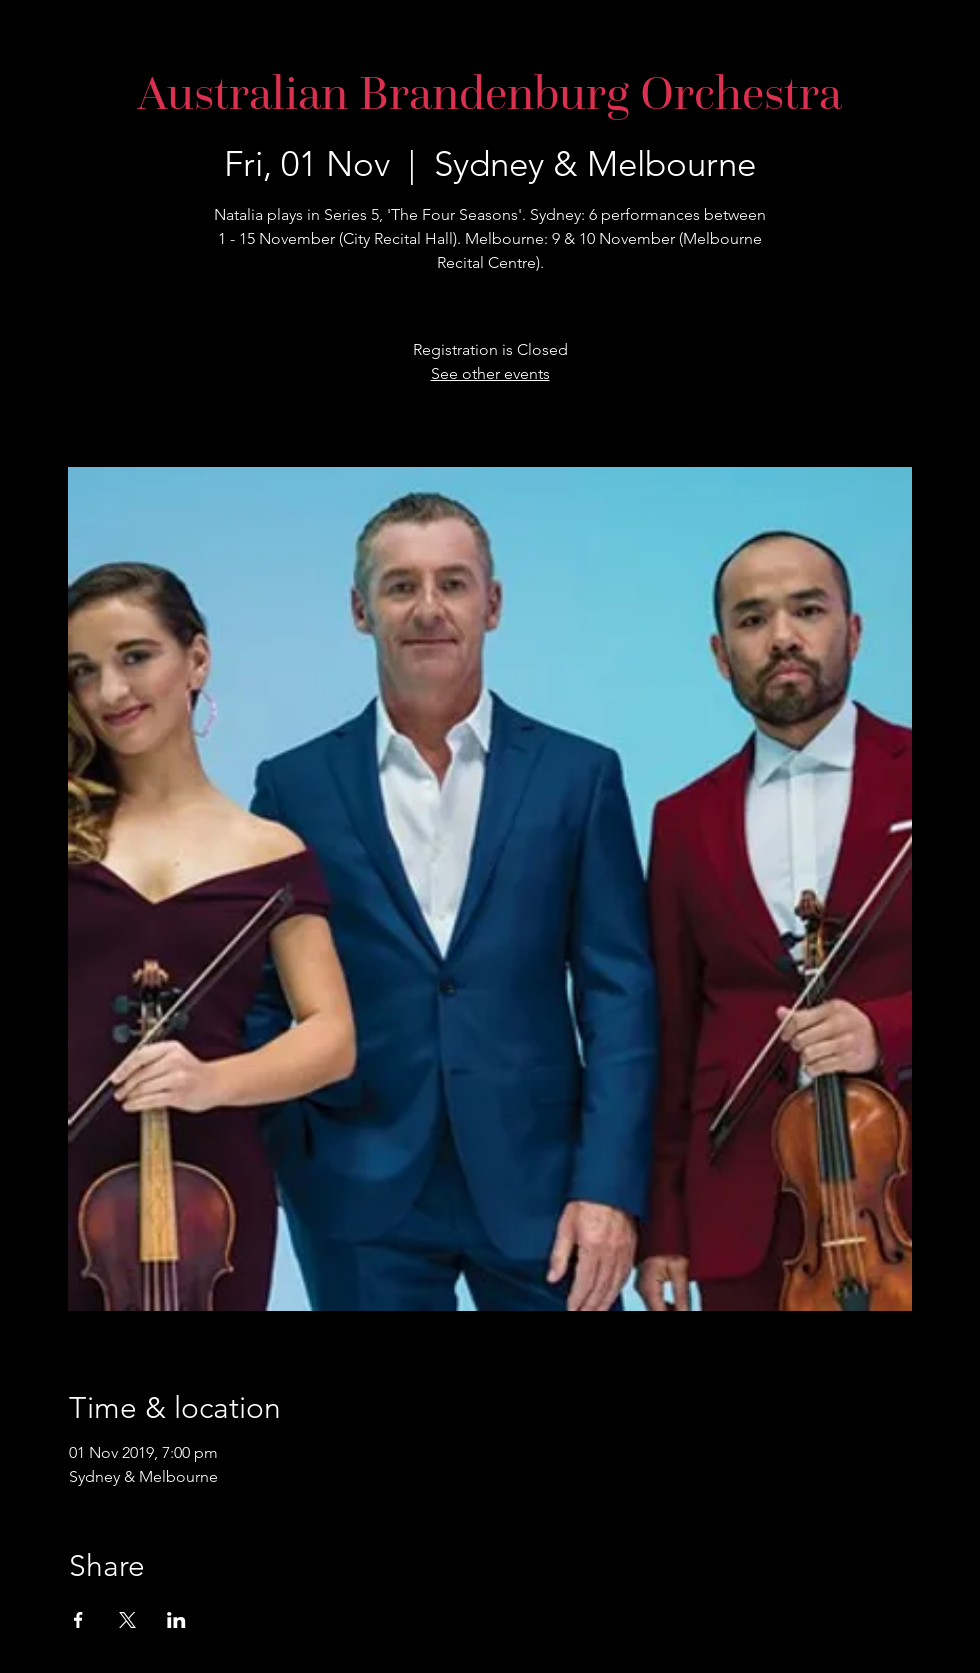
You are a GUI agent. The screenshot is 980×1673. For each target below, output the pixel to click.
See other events (490, 373)
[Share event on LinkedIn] (176, 1620)
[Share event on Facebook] (78, 1620)
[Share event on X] (127, 1620)
